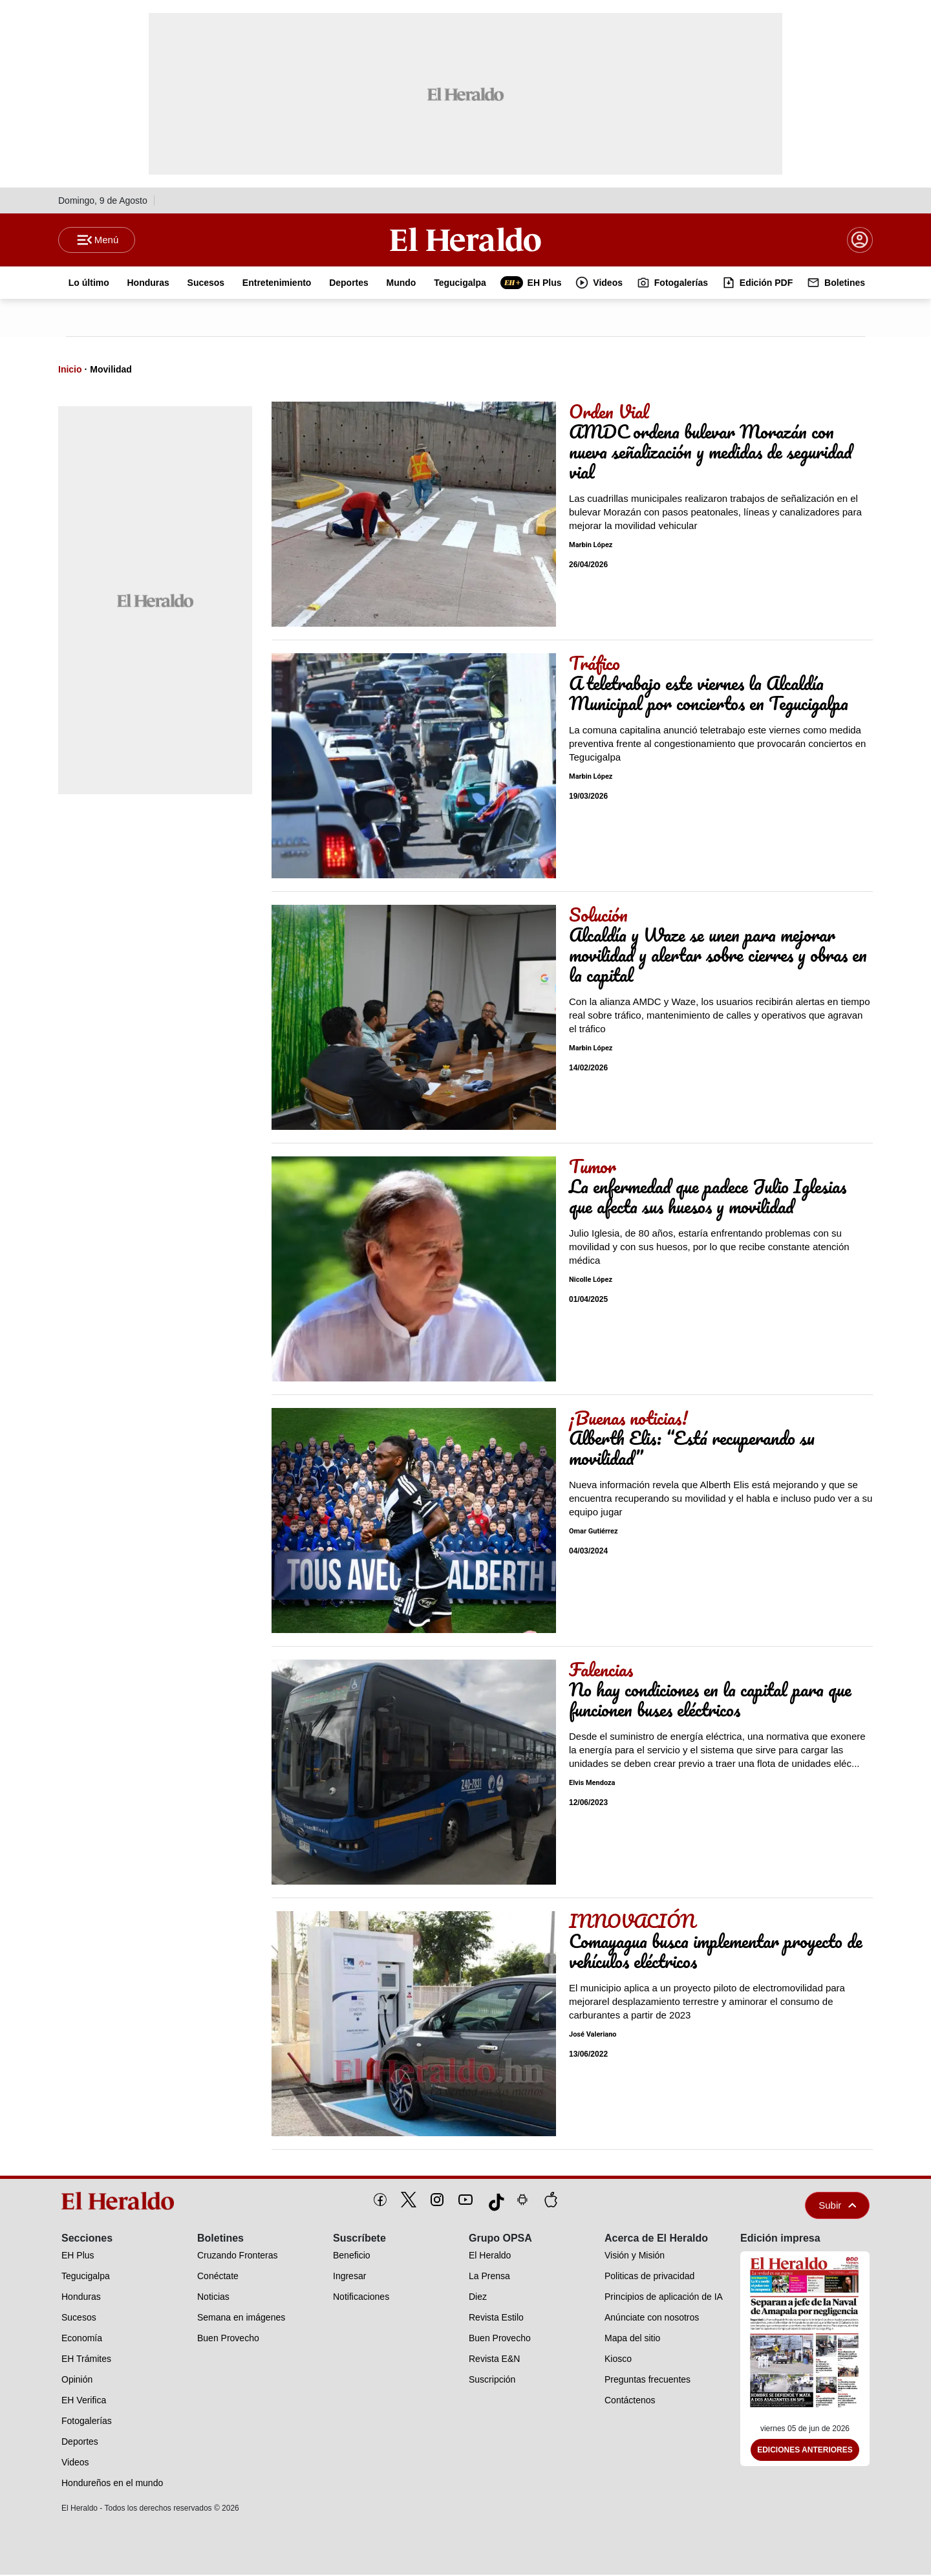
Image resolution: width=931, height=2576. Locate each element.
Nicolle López (590, 1281)
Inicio (70, 370)
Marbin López (590, 547)
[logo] (122, 2202)
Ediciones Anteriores (805, 2451)
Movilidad (111, 370)
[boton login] (860, 241)
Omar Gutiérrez (593, 1533)
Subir (837, 2206)
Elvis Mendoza (592, 1784)
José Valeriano (593, 2036)
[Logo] (465, 240)
